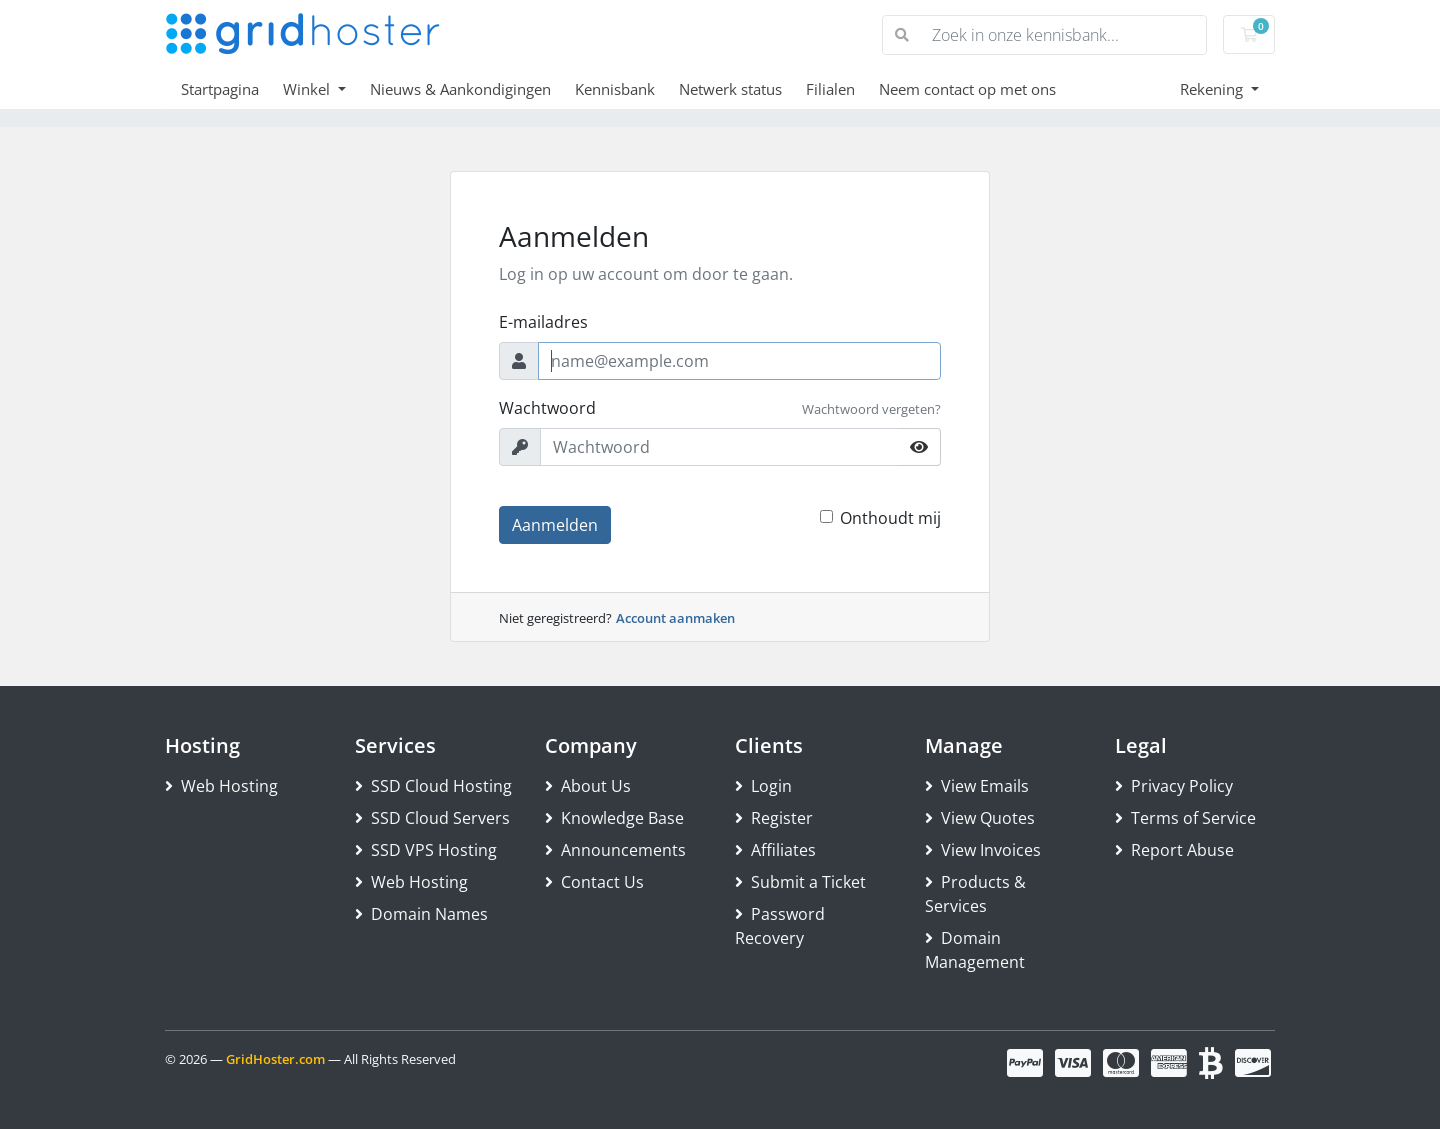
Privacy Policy (1174, 786)
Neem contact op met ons (967, 89)
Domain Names (421, 914)
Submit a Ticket (800, 882)
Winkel (308, 89)
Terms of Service (1185, 818)
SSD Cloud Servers (432, 818)
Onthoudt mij (890, 518)
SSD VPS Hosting (426, 850)
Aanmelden (555, 525)
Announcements (615, 850)
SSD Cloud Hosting (433, 786)
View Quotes (980, 818)
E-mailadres (543, 322)
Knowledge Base (614, 818)
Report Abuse (1174, 850)
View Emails (977, 786)
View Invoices (983, 850)
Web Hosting (221, 786)
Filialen (830, 89)
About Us (588, 786)
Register (774, 818)
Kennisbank (615, 89)
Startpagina (220, 89)
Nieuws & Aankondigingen (460, 89)
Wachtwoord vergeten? (871, 409)
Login (763, 786)
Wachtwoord (547, 408)
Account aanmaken (675, 618)
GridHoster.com (275, 1059)
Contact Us (594, 882)
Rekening (1213, 89)
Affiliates (775, 850)
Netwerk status (730, 89)
